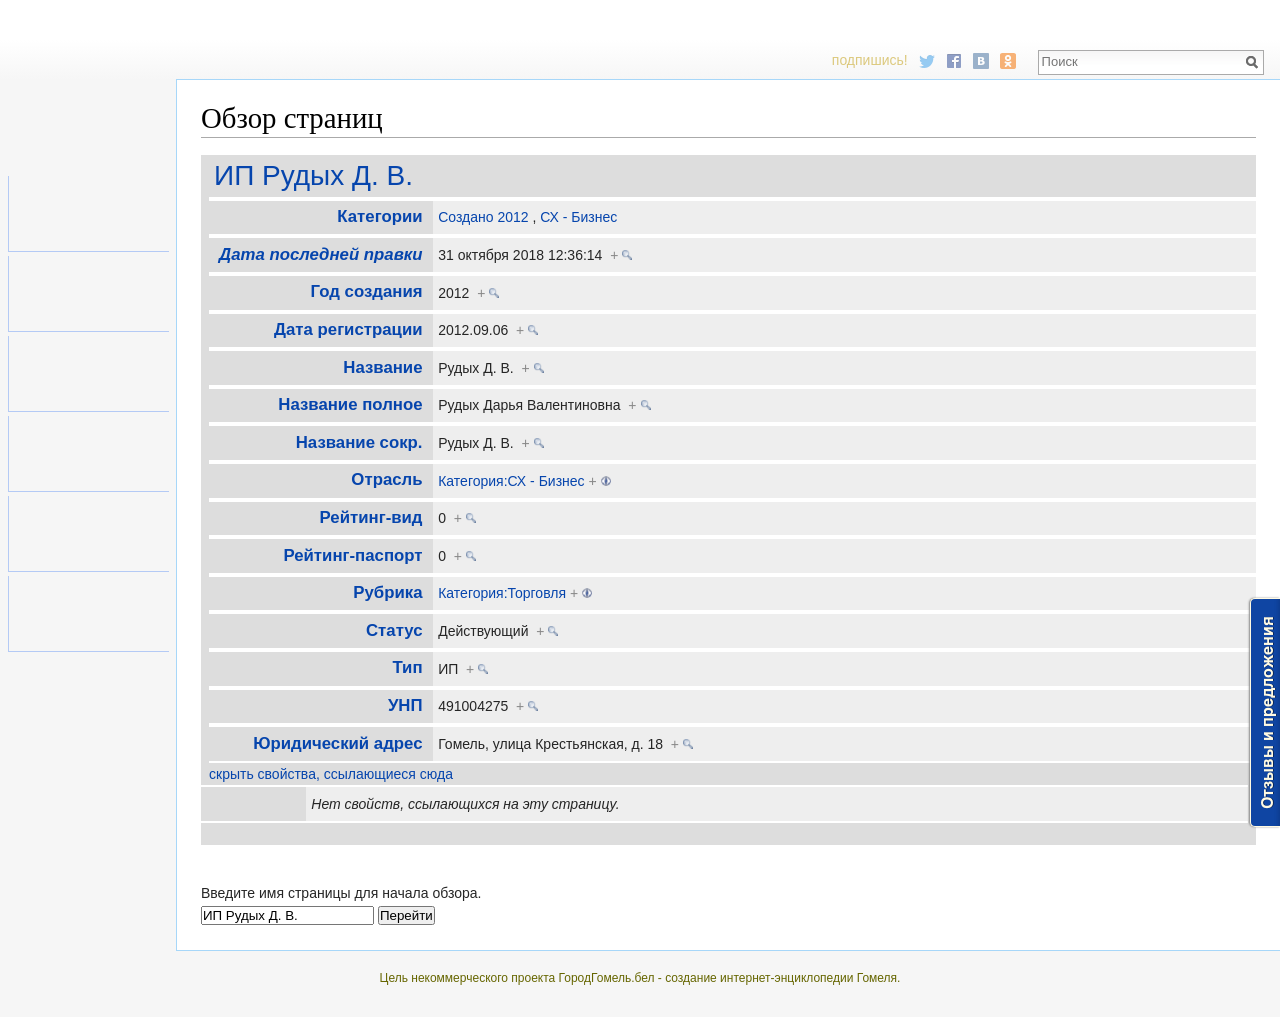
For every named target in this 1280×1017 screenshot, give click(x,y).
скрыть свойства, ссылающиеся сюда (331, 774)
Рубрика (387, 592)
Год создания (367, 291)
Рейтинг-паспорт (352, 555)
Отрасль (386, 479)
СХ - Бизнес (578, 217)
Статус (394, 630)
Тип (407, 667)
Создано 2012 (483, 217)
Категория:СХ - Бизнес (511, 481)
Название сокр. (359, 442)
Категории (379, 216)
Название (382, 367)
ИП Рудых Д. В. (313, 175)
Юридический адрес (337, 743)
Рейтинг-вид (371, 517)
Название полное (350, 404)
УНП (405, 705)
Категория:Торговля (502, 593)
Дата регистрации (348, 329)
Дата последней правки (320, 254)
